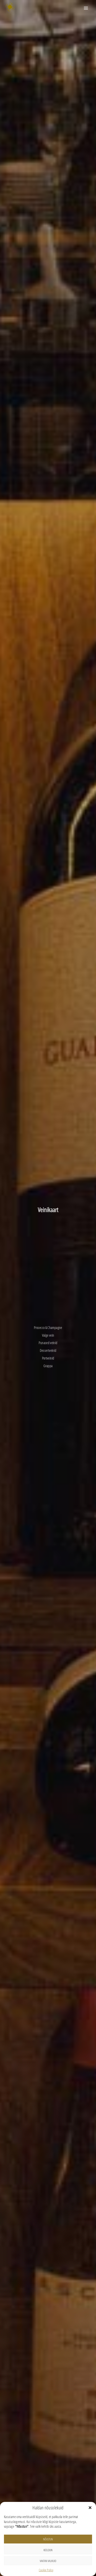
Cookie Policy (46, 2570)
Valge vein (48, 1335)
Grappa (47, 1365)
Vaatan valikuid (48, 2561)
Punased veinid (48, 1342)
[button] (90, 2508)
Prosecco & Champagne (48, 1327)
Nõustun (48, 2539)
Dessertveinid (48, 1350)
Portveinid (48, 1358)
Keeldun (48, 2550)
